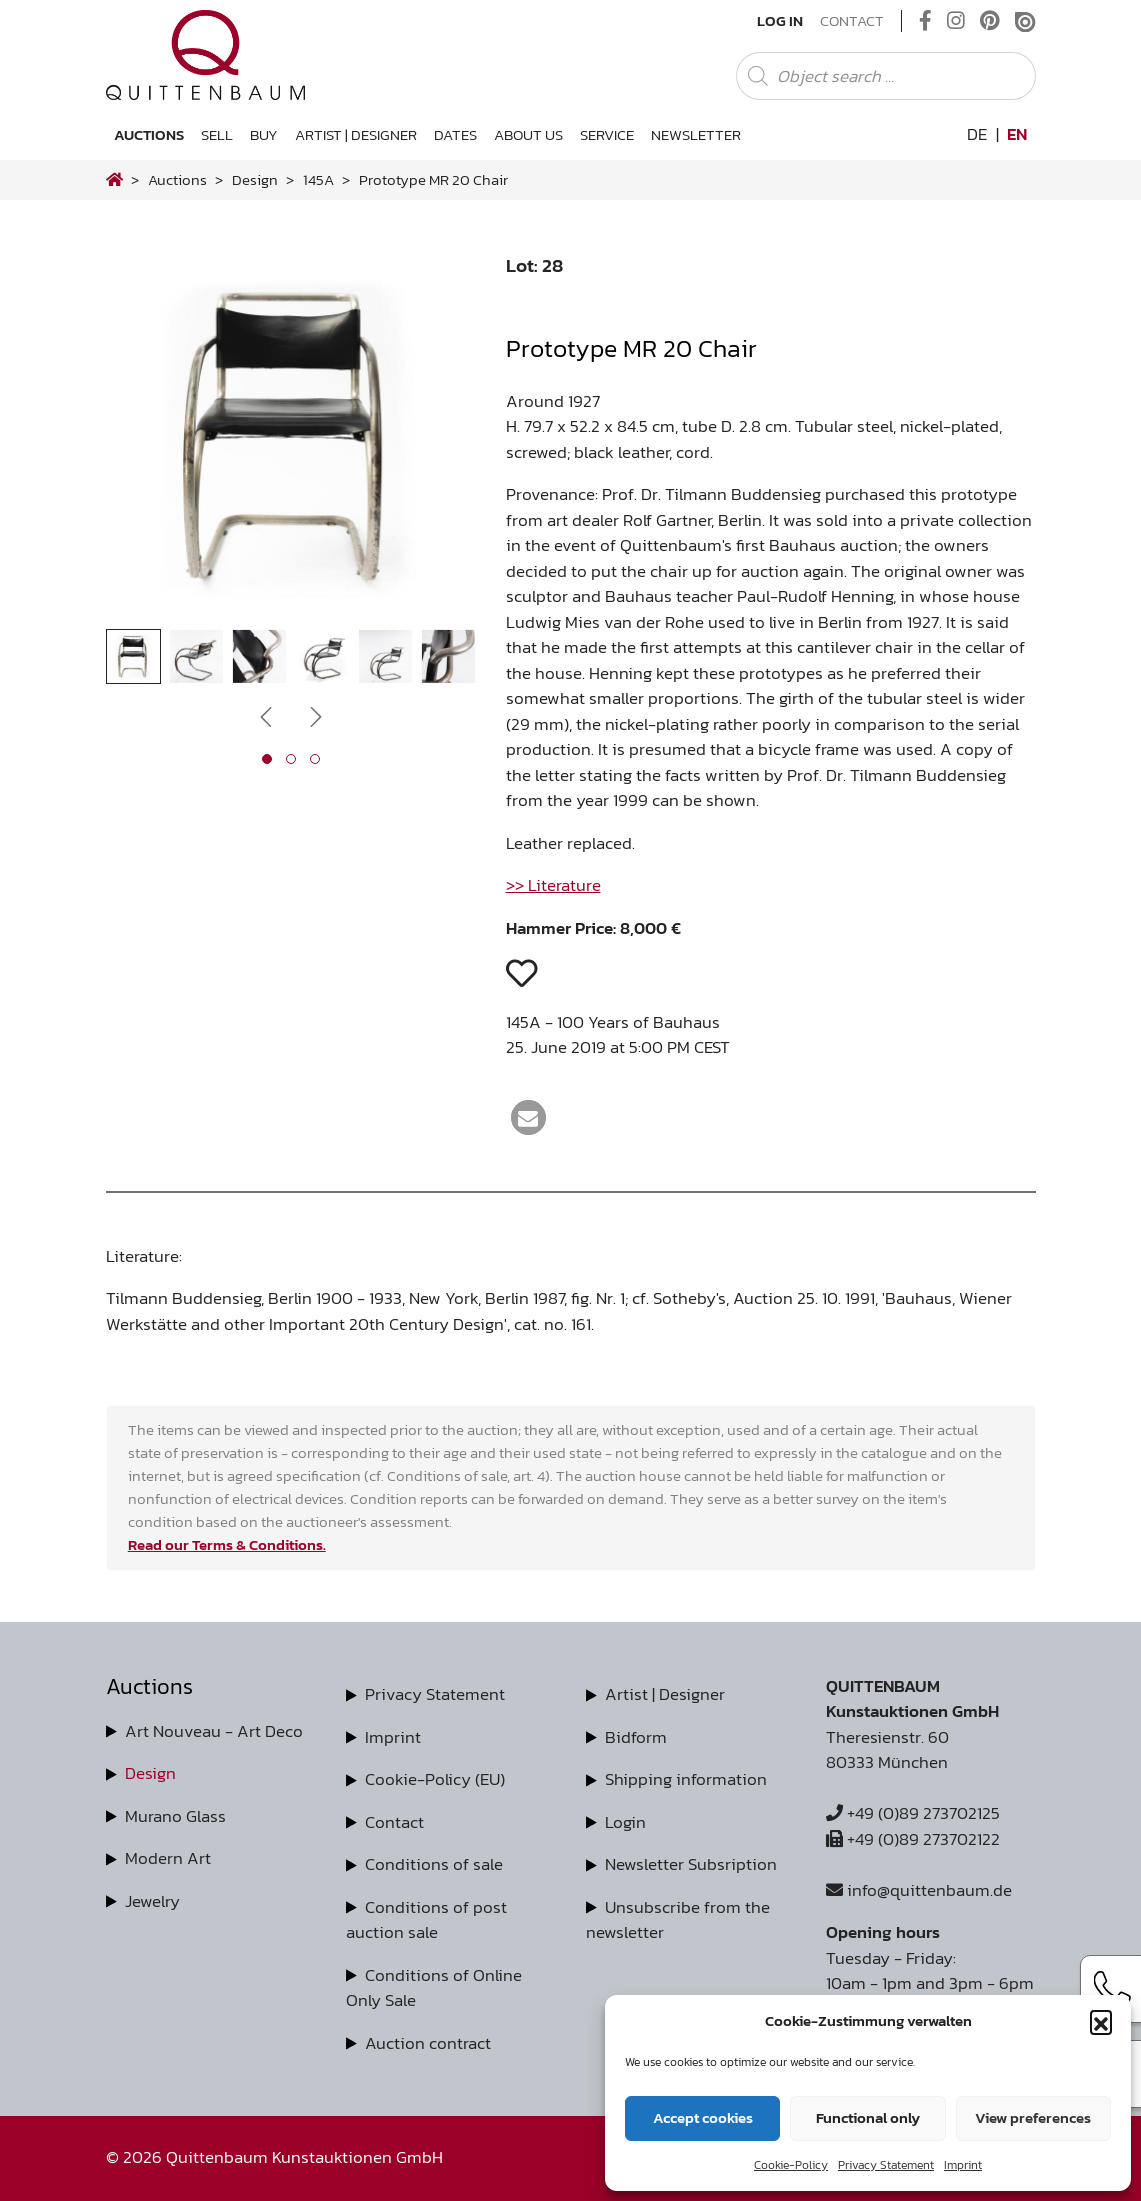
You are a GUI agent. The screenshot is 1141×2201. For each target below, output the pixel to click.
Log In (780, 21)
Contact (852, 21)
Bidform (636, 1737)
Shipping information (686, 1779)
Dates (455, 134)
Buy (264, 134)
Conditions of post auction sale (426, 1920)
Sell (217, 134)
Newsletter (696, 134)
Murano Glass (175, 1816)
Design (150, 1773)
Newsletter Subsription (691, 1864)
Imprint (963, 2165)
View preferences (1033, 2117)
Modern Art (168, 1858)
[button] (1101, 2021)
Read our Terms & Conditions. (227, 1544)
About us (528, 134)
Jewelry (152, 1901)
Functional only (868, 2117)
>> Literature (553, 885)
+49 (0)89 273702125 (913, 1813)
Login (625, 1822)
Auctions (149, 134)
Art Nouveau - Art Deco (214, 1731)
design (255, 179)
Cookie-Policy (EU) (435, 1779)
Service (607, 134)
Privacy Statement (886, 2165)
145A (318, 179)
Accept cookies (703, 2117)
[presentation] (266, 716)
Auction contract (428, 2043)
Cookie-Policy (791, 2165)
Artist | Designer (356, 134)
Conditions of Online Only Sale (434, 1988)
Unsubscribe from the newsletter (678, 1920)
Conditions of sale (434, 1864)
